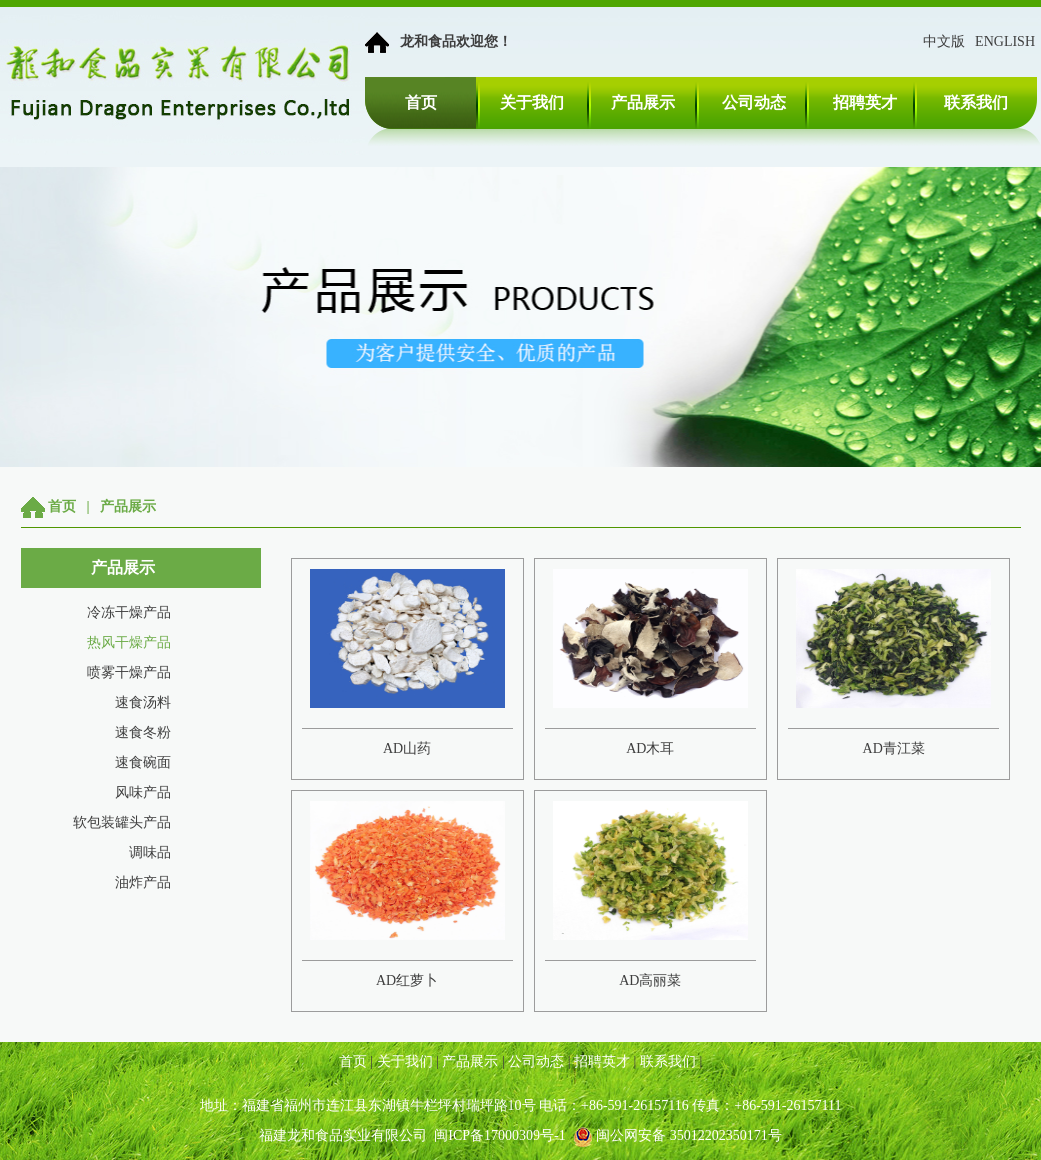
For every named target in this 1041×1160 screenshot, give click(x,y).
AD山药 (407, 748)
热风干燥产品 (129, 642)
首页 (421, 102)
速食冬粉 (143, 732)
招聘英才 (865, 102)
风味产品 (143, 792)
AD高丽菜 (650, 980)
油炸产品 (143, 882)
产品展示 (643, 102)
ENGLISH (1005, 41)
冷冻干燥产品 (129, 612)
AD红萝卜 (407, 980)
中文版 (944, 41)
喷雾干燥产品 (129, 672)
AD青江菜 (894, 748)
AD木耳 (650, 748)
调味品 (150, 852)
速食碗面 (143, 762)
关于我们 (532, 102)
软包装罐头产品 (122, 822)
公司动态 (754, 102)
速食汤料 (143, 702)
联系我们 (976, 102)
